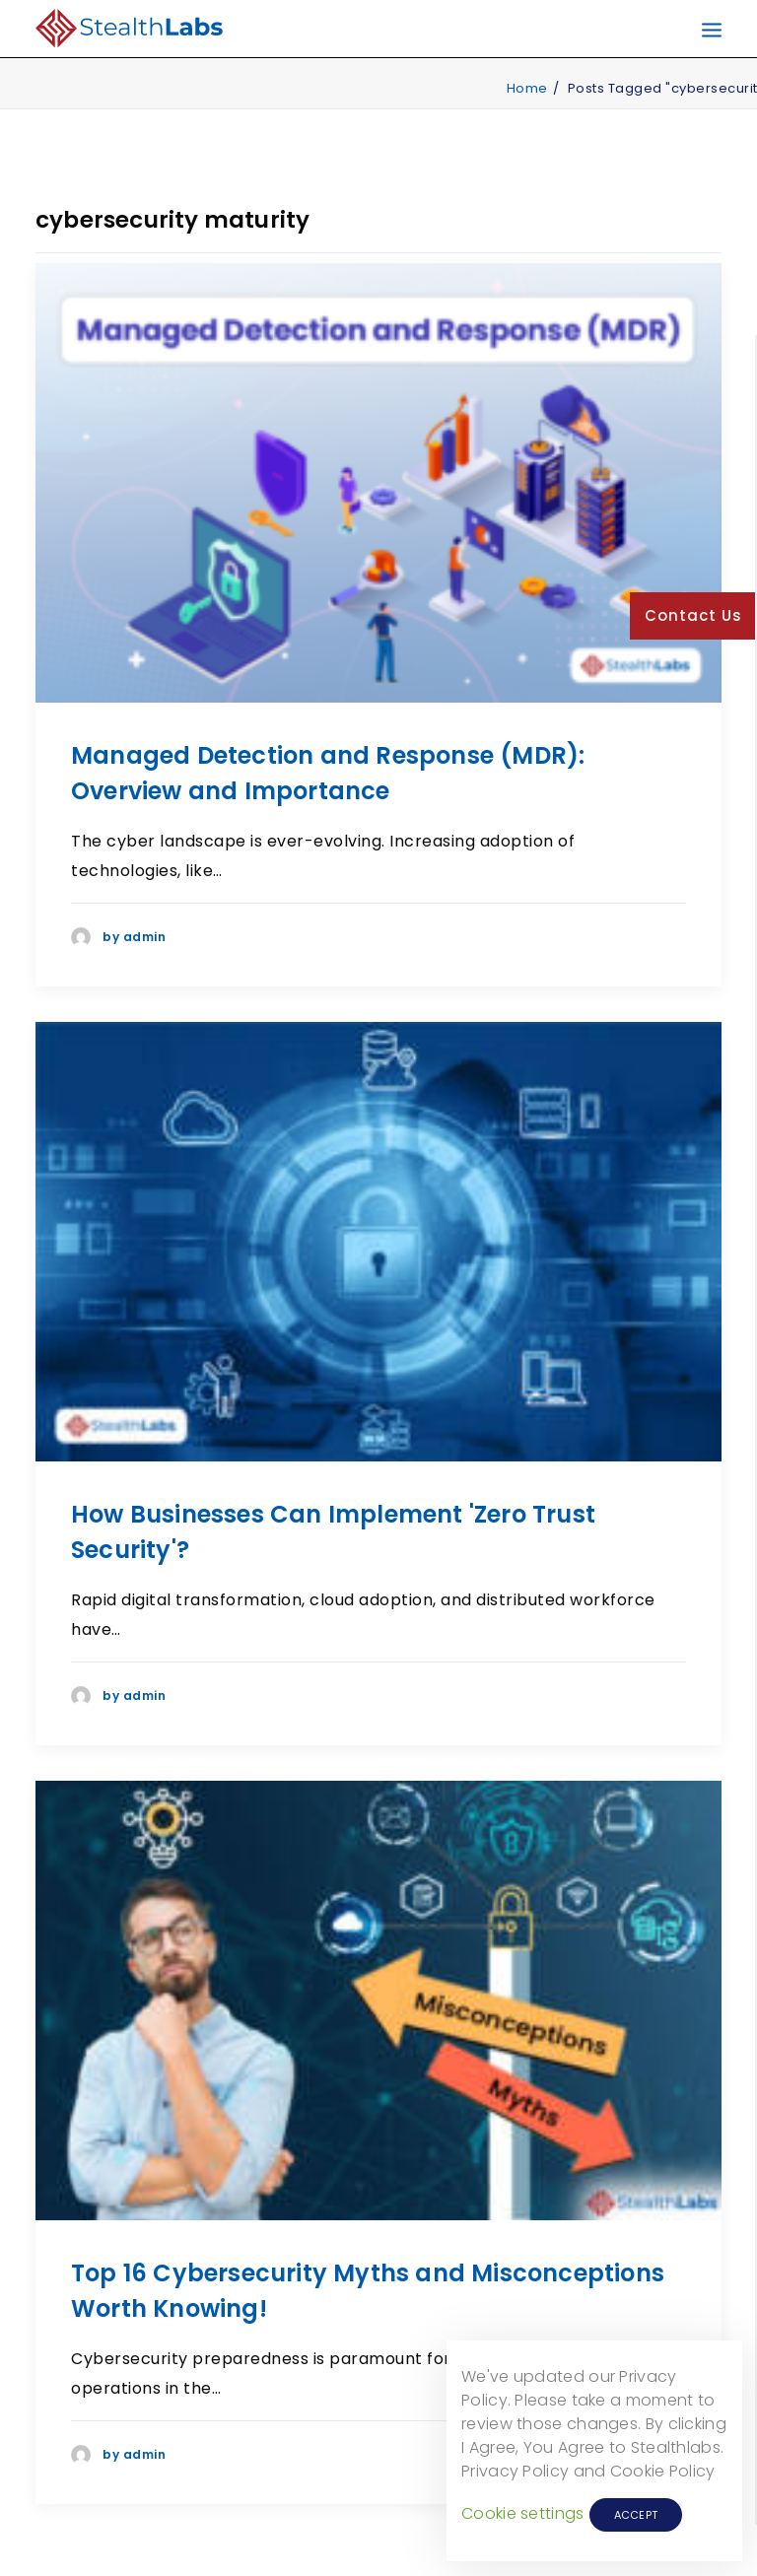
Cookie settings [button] (523, 2513)
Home (527, 88)
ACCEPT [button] (636, 2515)
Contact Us (693, 615)
